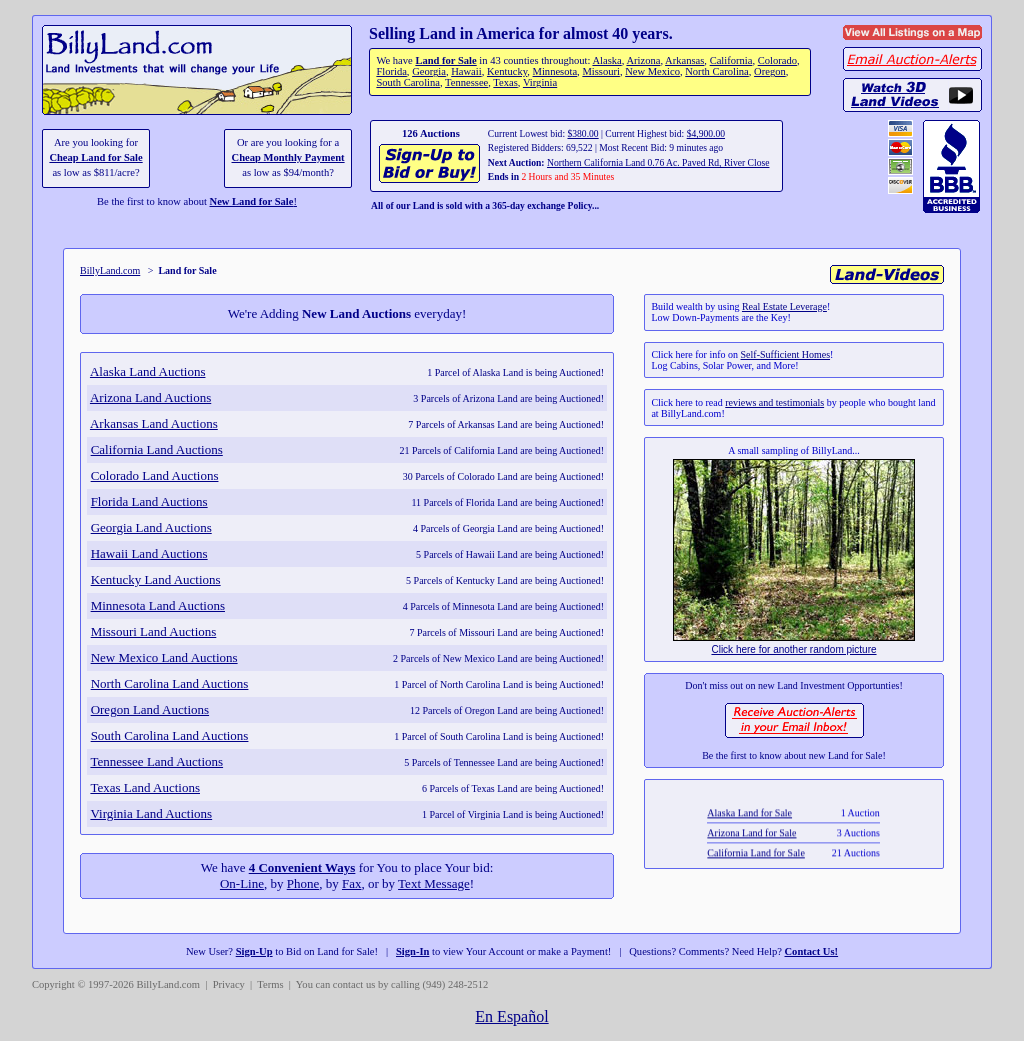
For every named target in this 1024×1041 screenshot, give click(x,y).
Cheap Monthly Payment (288, 157)
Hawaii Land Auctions (149, 553)
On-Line (242, 883)
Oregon (770, 71)
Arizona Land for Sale (752, 849)
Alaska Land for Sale (750, 829)
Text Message (434, 883)
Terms (270, 984)
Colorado (777, 60)
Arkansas (684, 60)
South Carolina (408, 82)
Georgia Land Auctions (151, 527)
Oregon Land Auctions (150, 709)
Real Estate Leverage (784, 306)
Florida (391, 71)
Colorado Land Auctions (155, 475)
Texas (505, 82)
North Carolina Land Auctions (170, 683)
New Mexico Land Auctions (164, 657)
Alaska (606, 60)
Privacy (229, 984)
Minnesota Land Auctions (158, 605)
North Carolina (717, 71)
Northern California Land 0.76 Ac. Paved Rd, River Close (658, 162)
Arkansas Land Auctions (154, 423)
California (731, 60)
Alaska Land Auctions (148, 371)
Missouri (601, 71)
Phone (303, 883)
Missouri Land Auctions (154, 631)
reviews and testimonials (774, 402)
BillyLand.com (110, 270)
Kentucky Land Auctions (156, 579)
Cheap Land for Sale (95, 157)
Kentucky (507, 71)
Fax (352, 883)
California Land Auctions (157, 449)
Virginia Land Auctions (151, 813)
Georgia (429, 71)
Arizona (643, 60)
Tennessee (466, 82)
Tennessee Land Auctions (156, 761)
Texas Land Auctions (145, 787)
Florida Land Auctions (149, 501)
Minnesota (555, 71)
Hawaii (466, 71)
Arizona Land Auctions (150, 397)
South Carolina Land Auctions (170, 735)
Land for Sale (445, 60)
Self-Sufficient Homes (786, 354)
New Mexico (652, 71)
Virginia (540, 82)
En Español (511, 1016)
